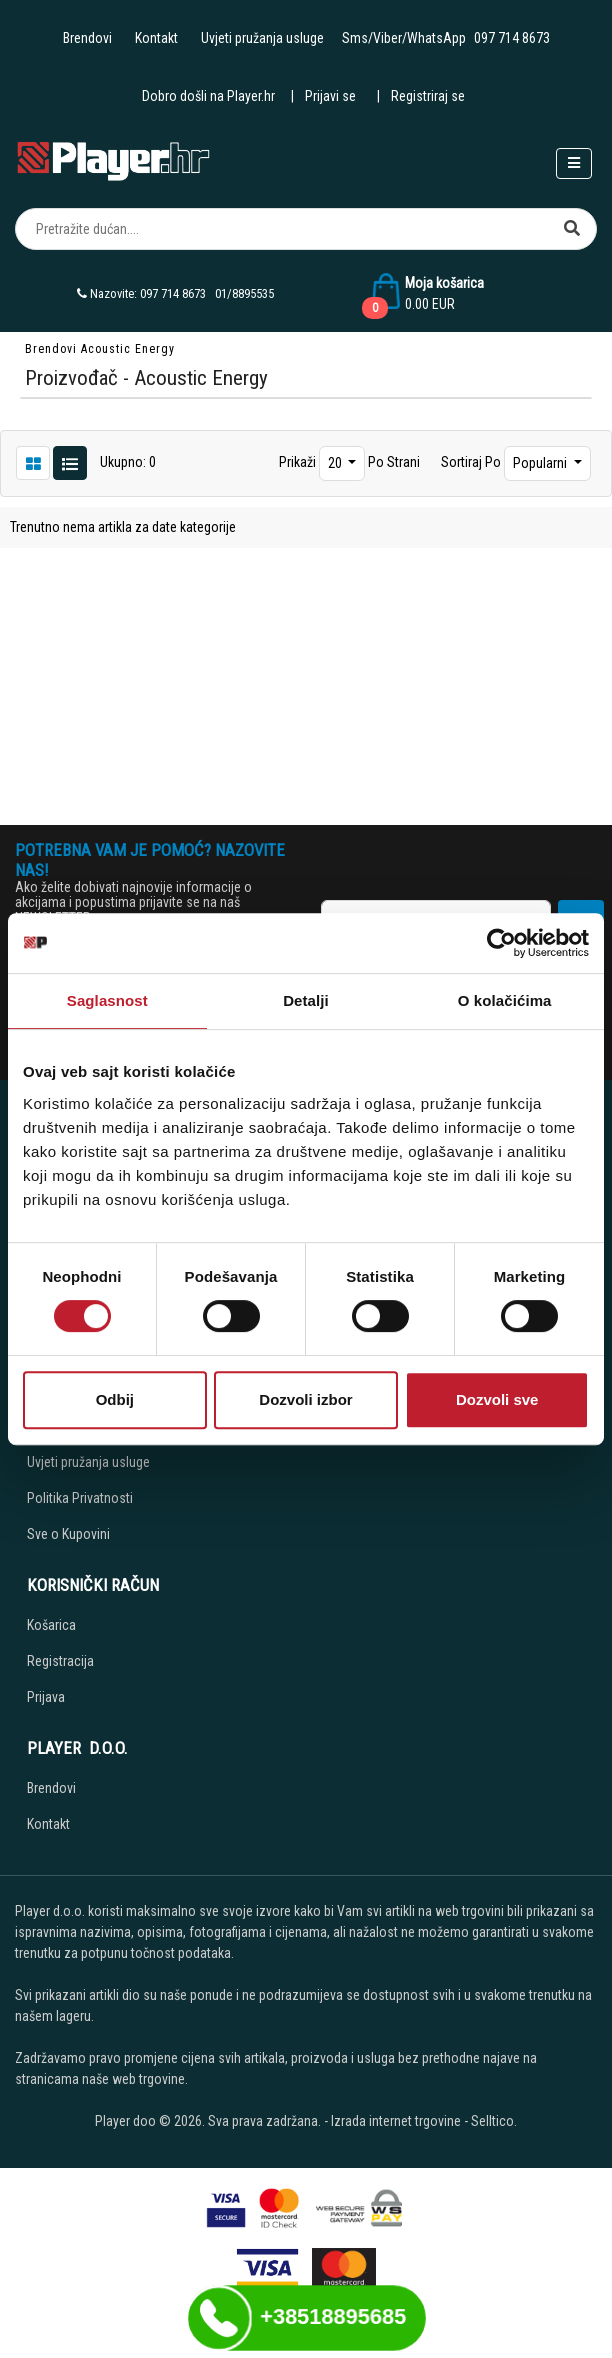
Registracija (60, 1661)
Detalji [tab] (306, 1000)
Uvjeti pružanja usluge (262, 38)
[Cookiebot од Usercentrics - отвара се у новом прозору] (501, 943)
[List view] (33, 462)
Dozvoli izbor (305, 1399)
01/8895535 (244, 293)
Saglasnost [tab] (107, 1000)
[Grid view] (70, 462)
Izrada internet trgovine (396, 2121)
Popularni (541, 463)
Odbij (115, 1399)
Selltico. (494, 2121)
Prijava (46, 1697)
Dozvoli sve (497, 1399)
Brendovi (87, 38)
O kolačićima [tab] (505, 1000)
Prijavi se (330, 96)
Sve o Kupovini (68, 1534)
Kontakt (156, 38)
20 (336, 463)
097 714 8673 (512, 38)
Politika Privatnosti (80, 1498)
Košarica (51, 1625)
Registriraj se (428, 96)
